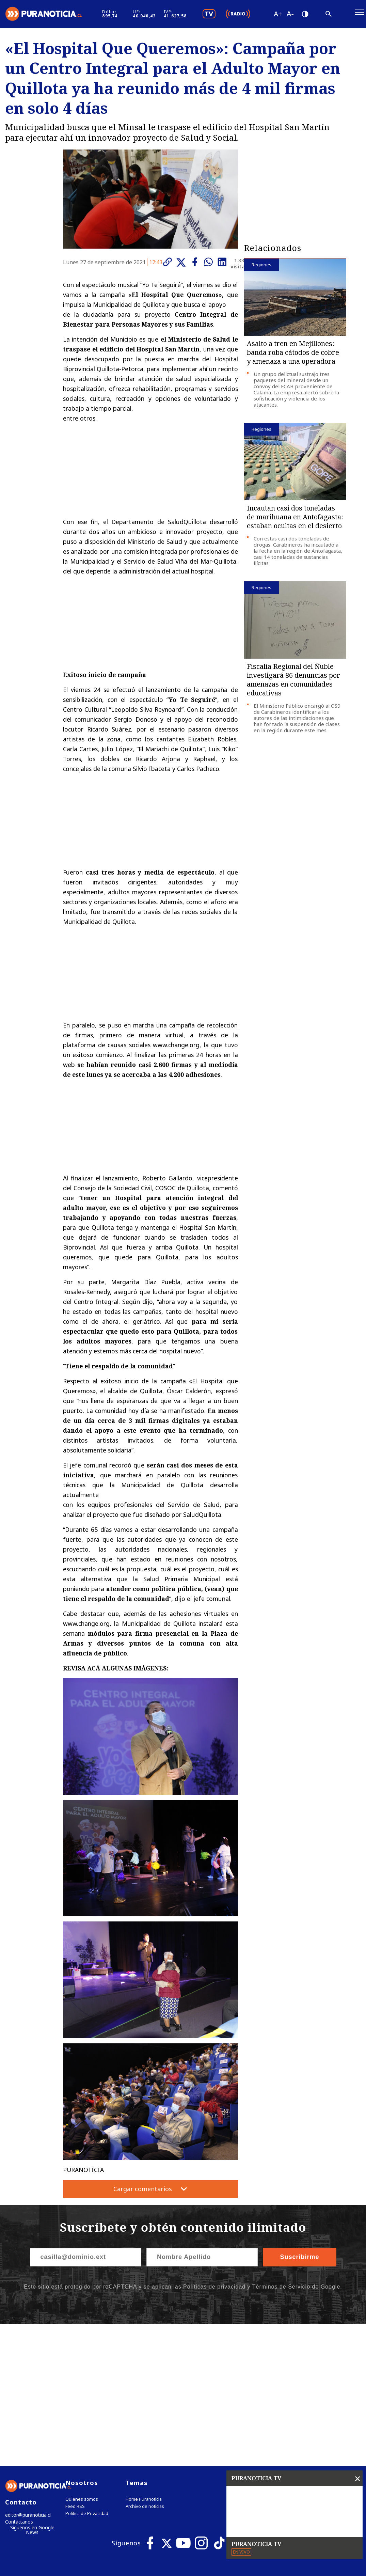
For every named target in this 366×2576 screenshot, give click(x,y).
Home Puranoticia (144, 2360)
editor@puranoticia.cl (26, 2376)
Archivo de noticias (145, 2368)
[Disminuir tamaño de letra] (300, 15)
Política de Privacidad (86, 2375)
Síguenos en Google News (32, 2392)
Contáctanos (18, 2384)
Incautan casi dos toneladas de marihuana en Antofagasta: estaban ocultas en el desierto (295, 519)
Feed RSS (75, 2368)
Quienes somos (81, 2360)
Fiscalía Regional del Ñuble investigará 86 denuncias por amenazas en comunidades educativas (293, 683)
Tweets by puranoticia (275, 2343)
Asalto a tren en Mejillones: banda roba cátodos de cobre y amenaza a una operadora (293, 355)
